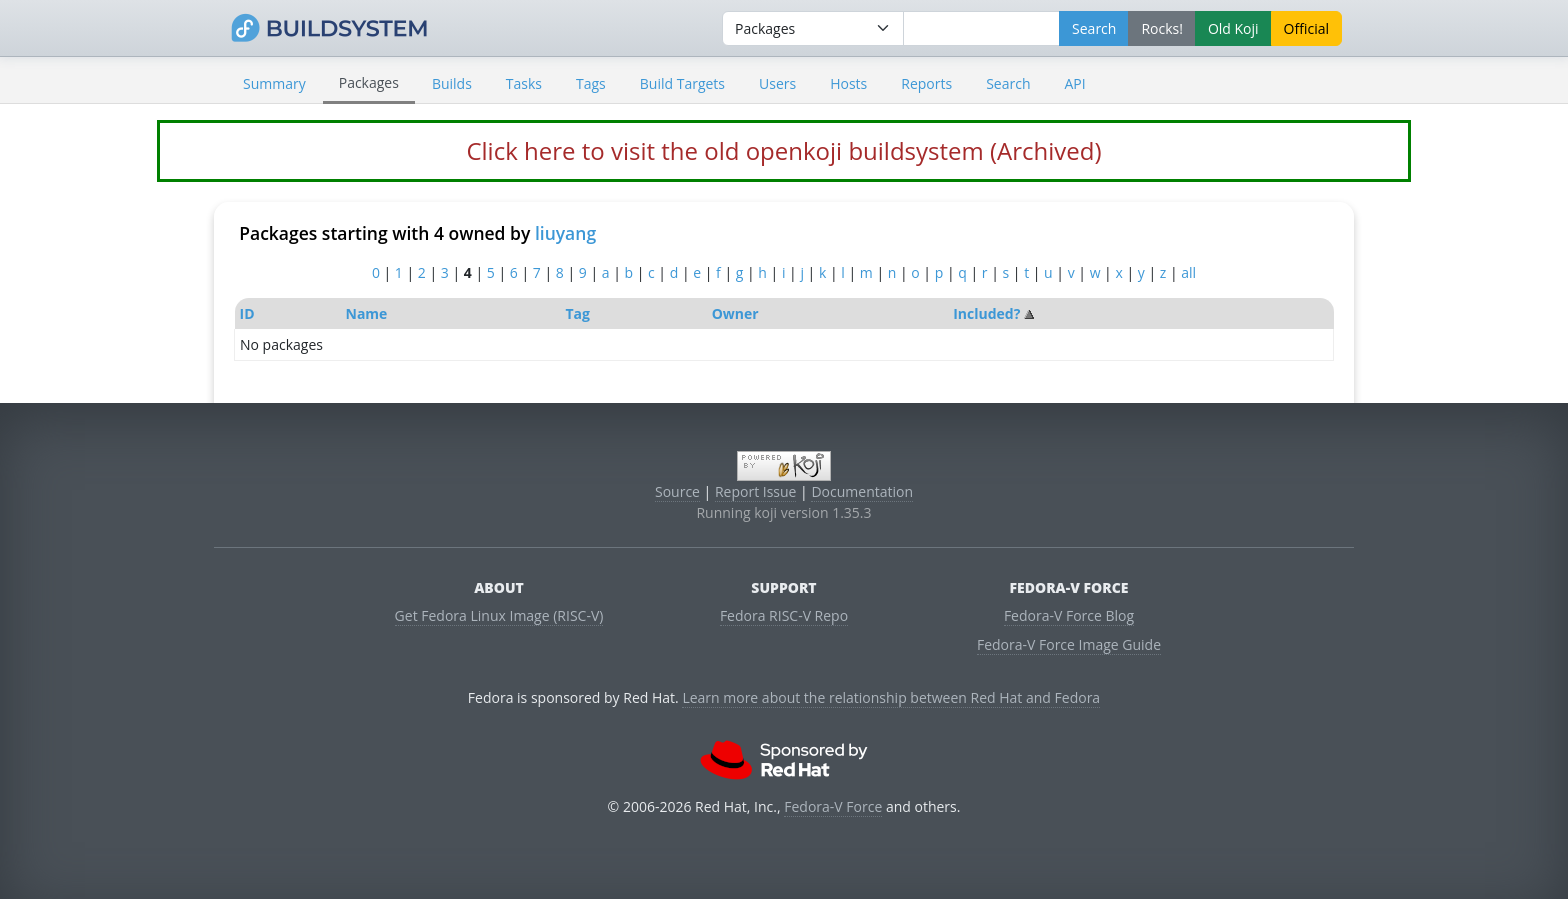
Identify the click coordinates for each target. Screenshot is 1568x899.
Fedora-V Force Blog (1069, 615)
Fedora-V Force (833, 806)
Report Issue (756, 491)
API (1074, 83)
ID (247, 313)
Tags (591, 83)
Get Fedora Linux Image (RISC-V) (499, 615)
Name (367, 313)
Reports (926, 83)
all (1188, 272)
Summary (274, 83)
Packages (369, 82)
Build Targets (682, 83)
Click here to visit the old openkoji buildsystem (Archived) (783, 150)
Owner (735, 313)
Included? (986, 313)
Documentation (862, 491)
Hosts (848, 83)
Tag (577, 313)
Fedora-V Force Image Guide (1069, 644)
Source (677, 491)
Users (777, 83)
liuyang (565, 233)
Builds (452, 83)
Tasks (524, 83)
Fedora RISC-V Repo (784, 615)
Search (1008, 83)
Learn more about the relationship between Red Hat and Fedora (891, 697)
